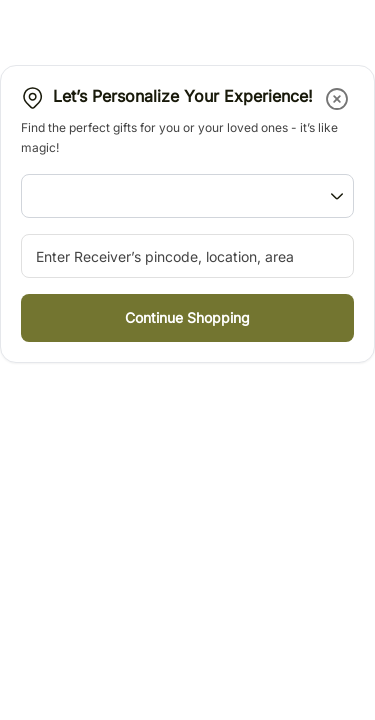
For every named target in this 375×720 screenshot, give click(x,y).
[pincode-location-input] (187, 256)
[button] (338, 99)
